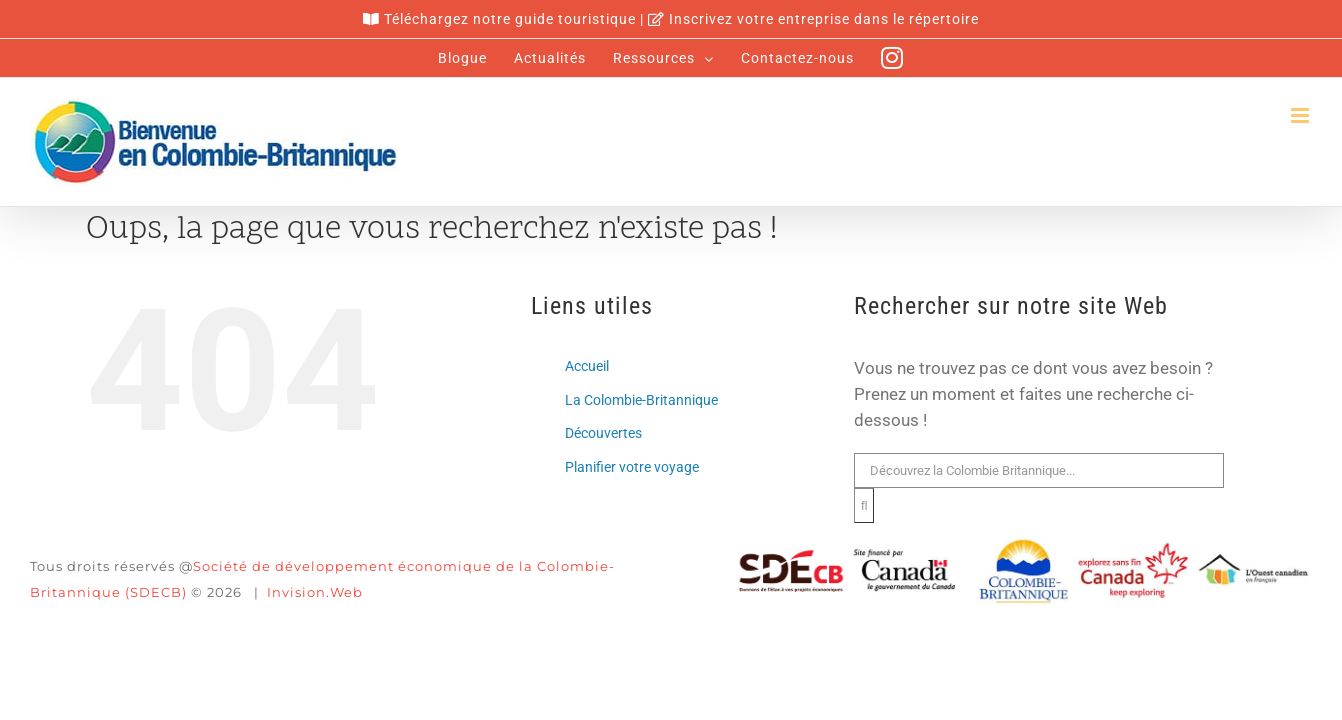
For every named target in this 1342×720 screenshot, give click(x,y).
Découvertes (603, 433)
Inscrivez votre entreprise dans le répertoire (824, 19)
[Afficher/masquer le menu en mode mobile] (1301, 115)
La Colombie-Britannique (641, 400)
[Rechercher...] (1039, 470)
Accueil (587, 366)
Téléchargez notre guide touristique (510, 19)
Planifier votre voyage (632, 467)
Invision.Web (315, 592)
